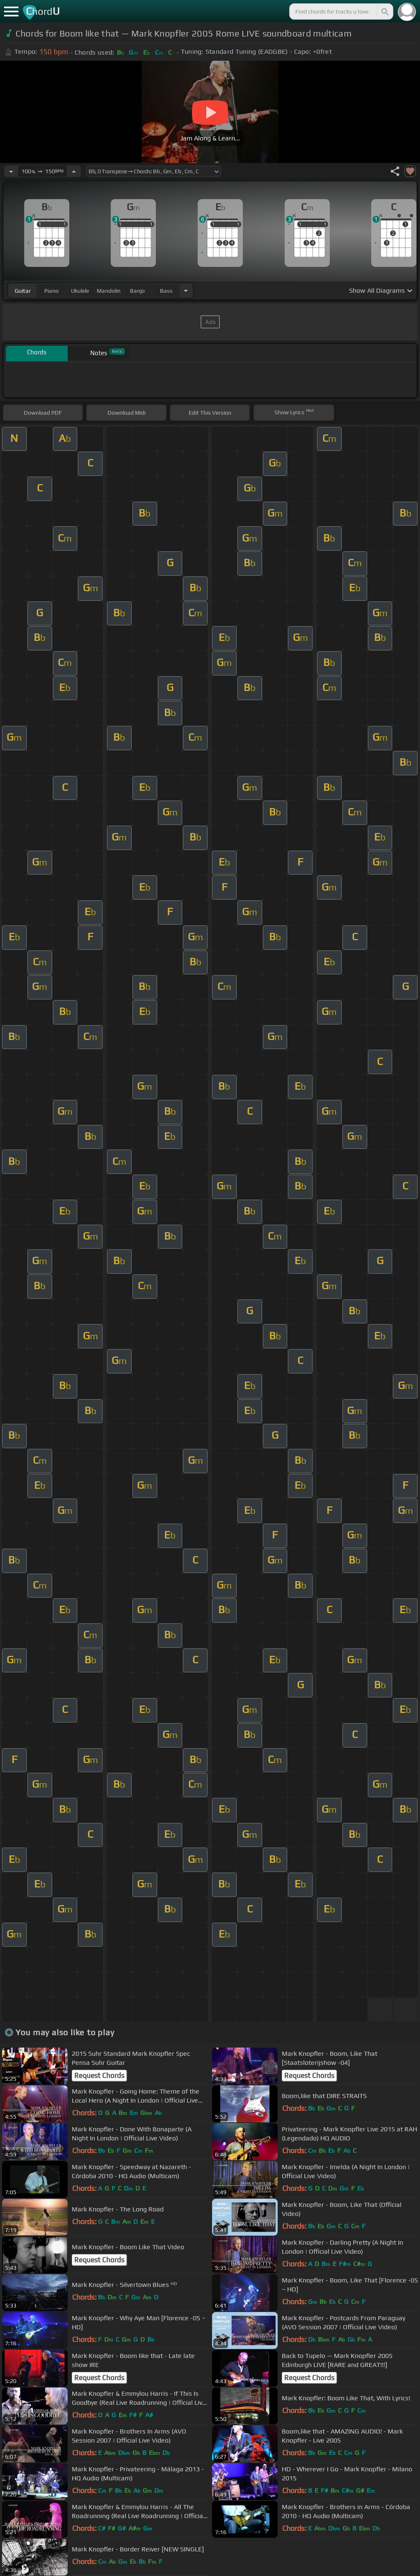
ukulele (80, 290)
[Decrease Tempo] (11, 171)
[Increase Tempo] (74, 171)
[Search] (384, 11)
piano (51, 290)
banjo (137, 290)
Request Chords (99, 2075)
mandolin (109, 290)
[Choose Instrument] (186, 290)
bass (166, 290)
